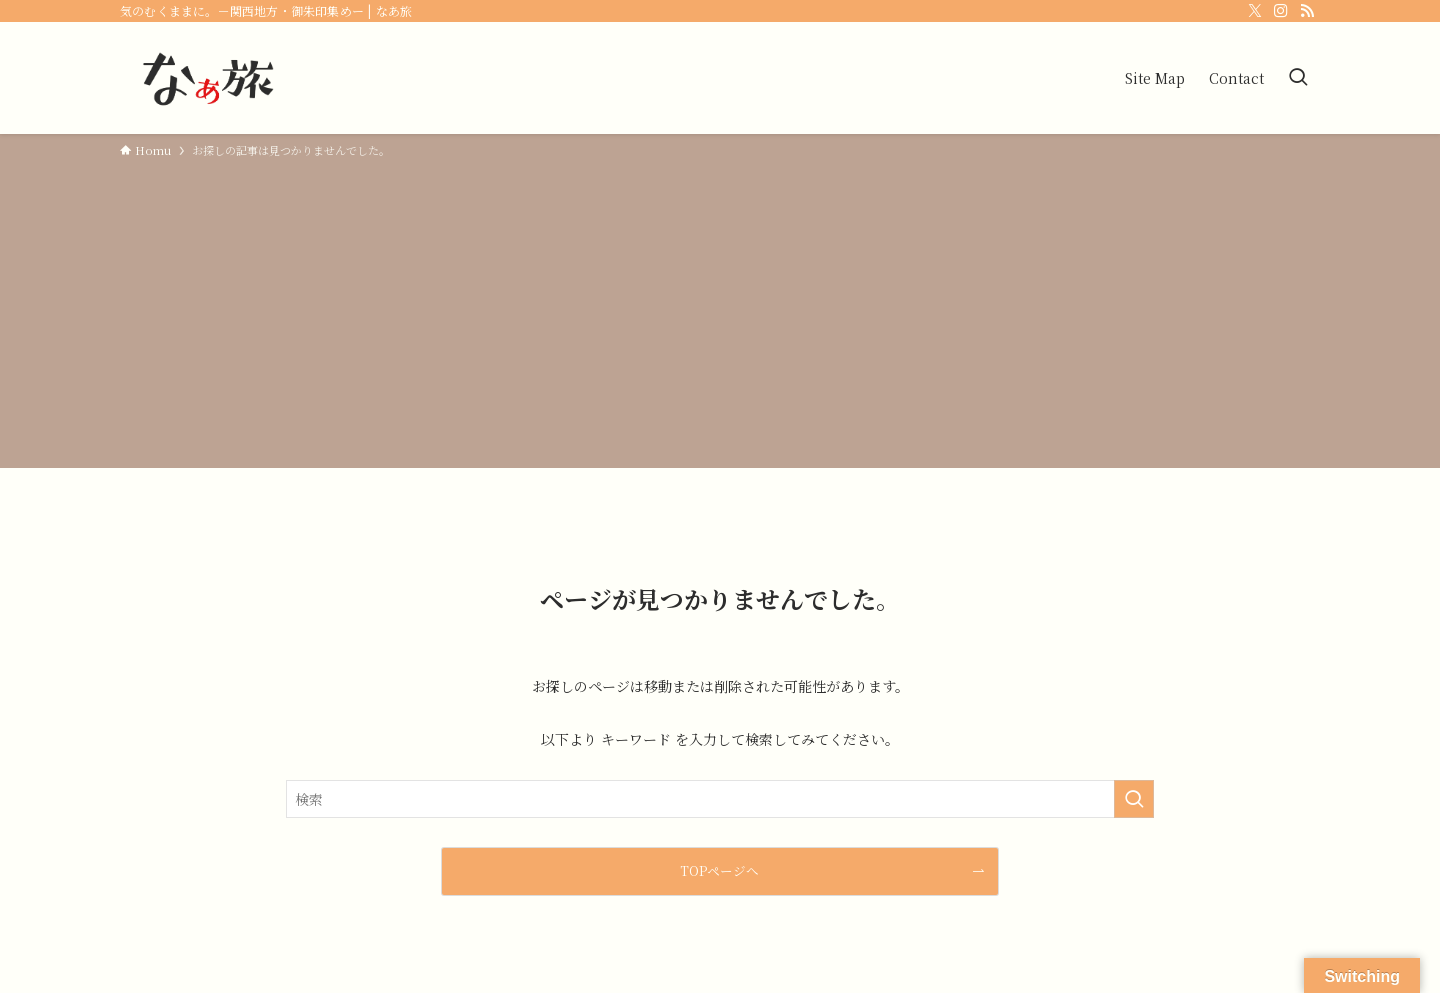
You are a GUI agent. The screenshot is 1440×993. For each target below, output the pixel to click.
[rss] (1307, 11)
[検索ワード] (720, 799)
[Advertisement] (720, 310)
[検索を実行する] (1134, 799)
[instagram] (1281, 11)
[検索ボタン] (1298, 78)
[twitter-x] (1255, 11)
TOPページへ (719, 870)
